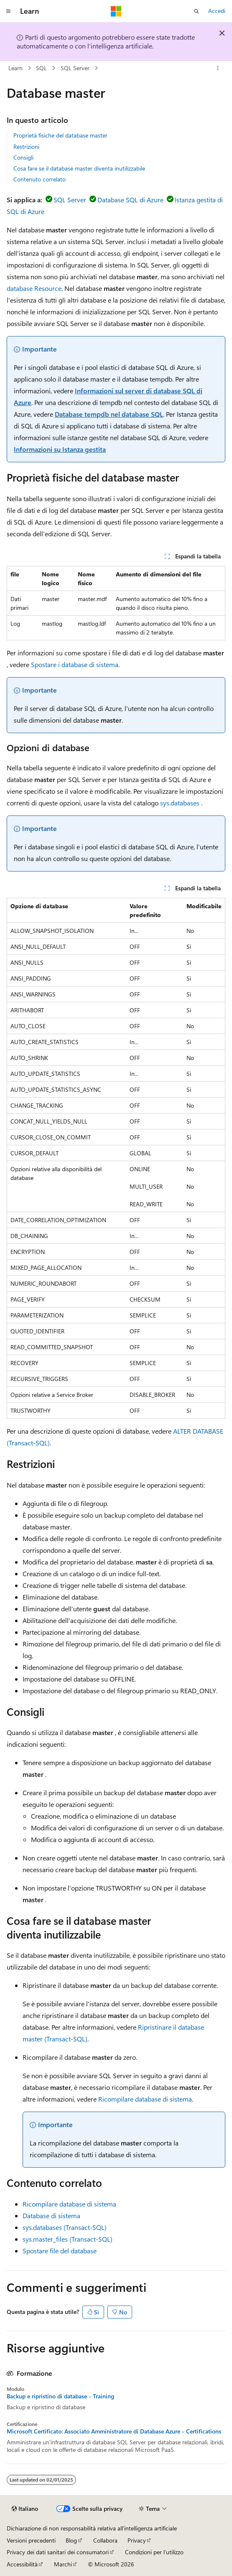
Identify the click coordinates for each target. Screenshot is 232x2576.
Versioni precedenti (31, 2540)
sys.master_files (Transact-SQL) (67, 2239)
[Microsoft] (116, 11)
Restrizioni (26, 146)
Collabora (105, 2540)
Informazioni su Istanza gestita (60, 449)
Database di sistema (51, 2215)
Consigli (23, 157)
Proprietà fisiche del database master (60, 135)
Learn (15, 68)
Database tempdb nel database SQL (109, 414)
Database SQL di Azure (130, 199)
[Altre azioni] (218, 68)
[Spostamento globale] (8, 11)
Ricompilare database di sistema (145, 2098)
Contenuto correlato (39, 179)
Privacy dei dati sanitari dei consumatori (58, 2552)
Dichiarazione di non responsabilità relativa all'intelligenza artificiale (92, 2528)
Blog (71, 2540)
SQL (41, 68)
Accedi (216, 11)
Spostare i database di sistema (74, 664)
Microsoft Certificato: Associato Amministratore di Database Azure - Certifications (114, 2431)
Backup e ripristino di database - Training (60, 2396)
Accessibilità (22, 2564)
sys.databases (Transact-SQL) (65, 2227)
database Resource (34, 288)
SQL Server (75, 68)
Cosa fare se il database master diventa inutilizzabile (79, 168)
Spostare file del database (60, 2250)
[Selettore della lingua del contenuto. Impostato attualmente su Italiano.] (25, 2508)
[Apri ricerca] (196, 11)
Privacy (136, 2540)
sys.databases (179, 802)
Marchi (63, 2564)
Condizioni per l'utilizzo (154, 2552)
